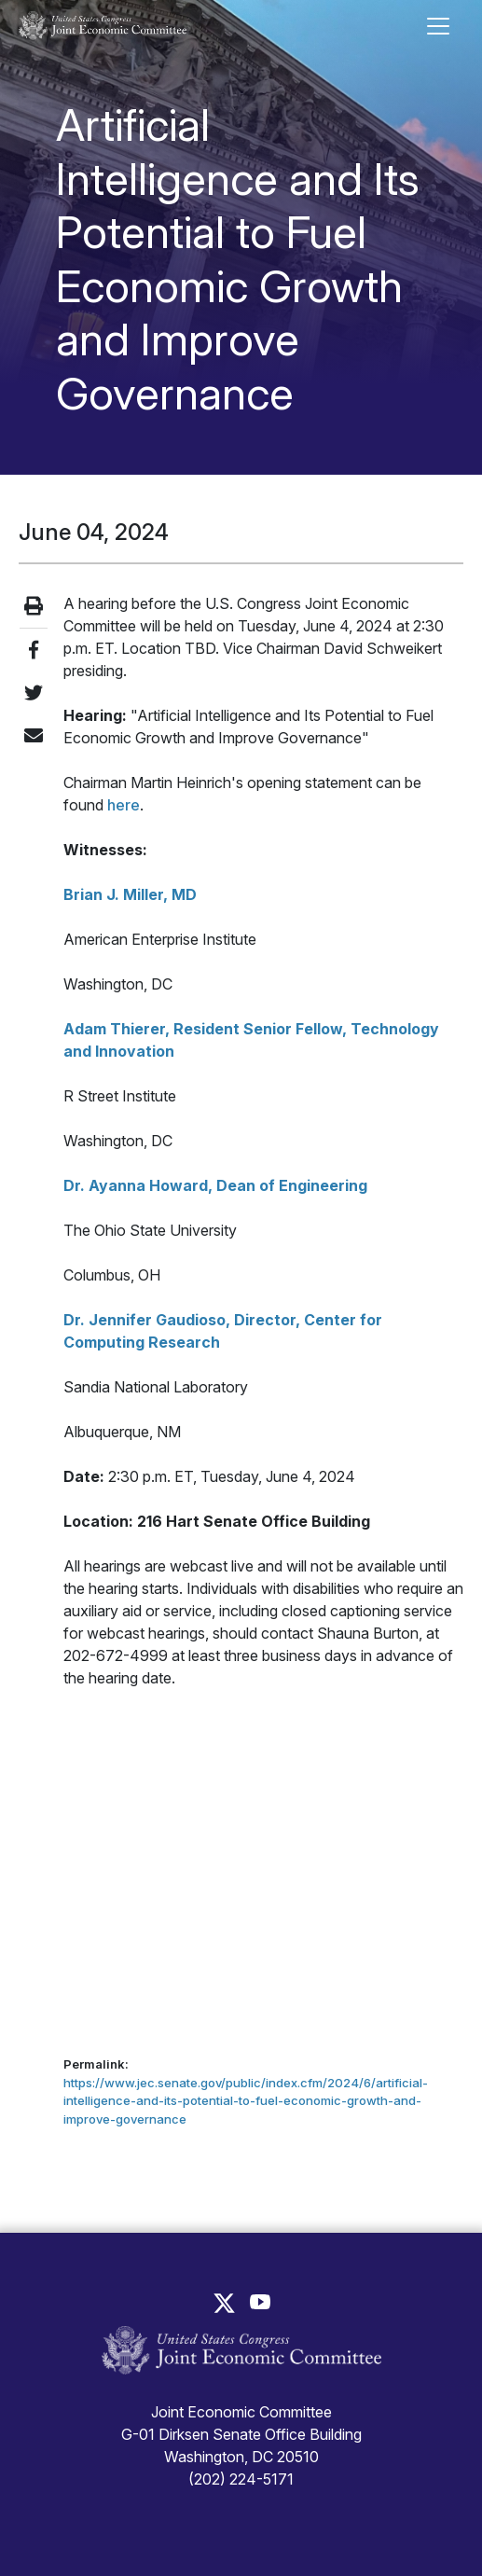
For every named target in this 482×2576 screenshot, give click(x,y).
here (121, 805)
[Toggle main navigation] (438, 26)
